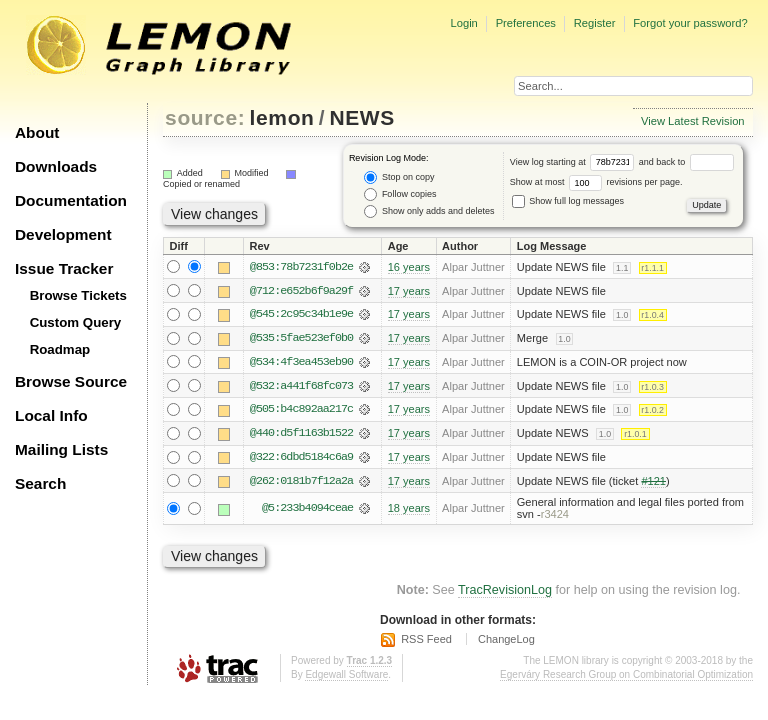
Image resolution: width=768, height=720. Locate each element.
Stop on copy (399, 177)
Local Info (51, 415)
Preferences (526, 23)
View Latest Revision (693, 121)
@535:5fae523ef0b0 (301, 339)
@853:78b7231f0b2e (301, 267)
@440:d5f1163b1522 (301, 435)
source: (205, 117)
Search (40, 483)
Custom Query (76, 322)
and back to (686, 162)
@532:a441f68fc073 (301, 387)
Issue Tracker (64, 268)
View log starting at (574, 162)
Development (63, 234)
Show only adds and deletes (429, 211)
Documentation (71, 200)
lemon (282, 117)
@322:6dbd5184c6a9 (301, 459)
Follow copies (400, 194)
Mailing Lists (61, 449)
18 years (409, 511)
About (37, 132)
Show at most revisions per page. (596, 182)
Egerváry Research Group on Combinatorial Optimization (626, 676)
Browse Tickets (78, 295)
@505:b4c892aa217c (301, 411)
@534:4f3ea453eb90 (301, 363)
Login (463, 23)
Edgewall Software (346, 676)
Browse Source (71, 381)
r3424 (555, 517)
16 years (409, 267)
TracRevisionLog (505, 592)
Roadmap (60, 349)
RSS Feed (426, 641)
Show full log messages (568, 201)
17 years (409, 291)
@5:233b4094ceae (307, 511)
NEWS (362, 117)
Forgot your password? (690, 23)
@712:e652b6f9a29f (301, 291)
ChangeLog (506, 641)
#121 (653, 483)
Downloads (56, 166)
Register (595, 23)
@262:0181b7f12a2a (301, 483)
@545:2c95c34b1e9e (301, 315)
